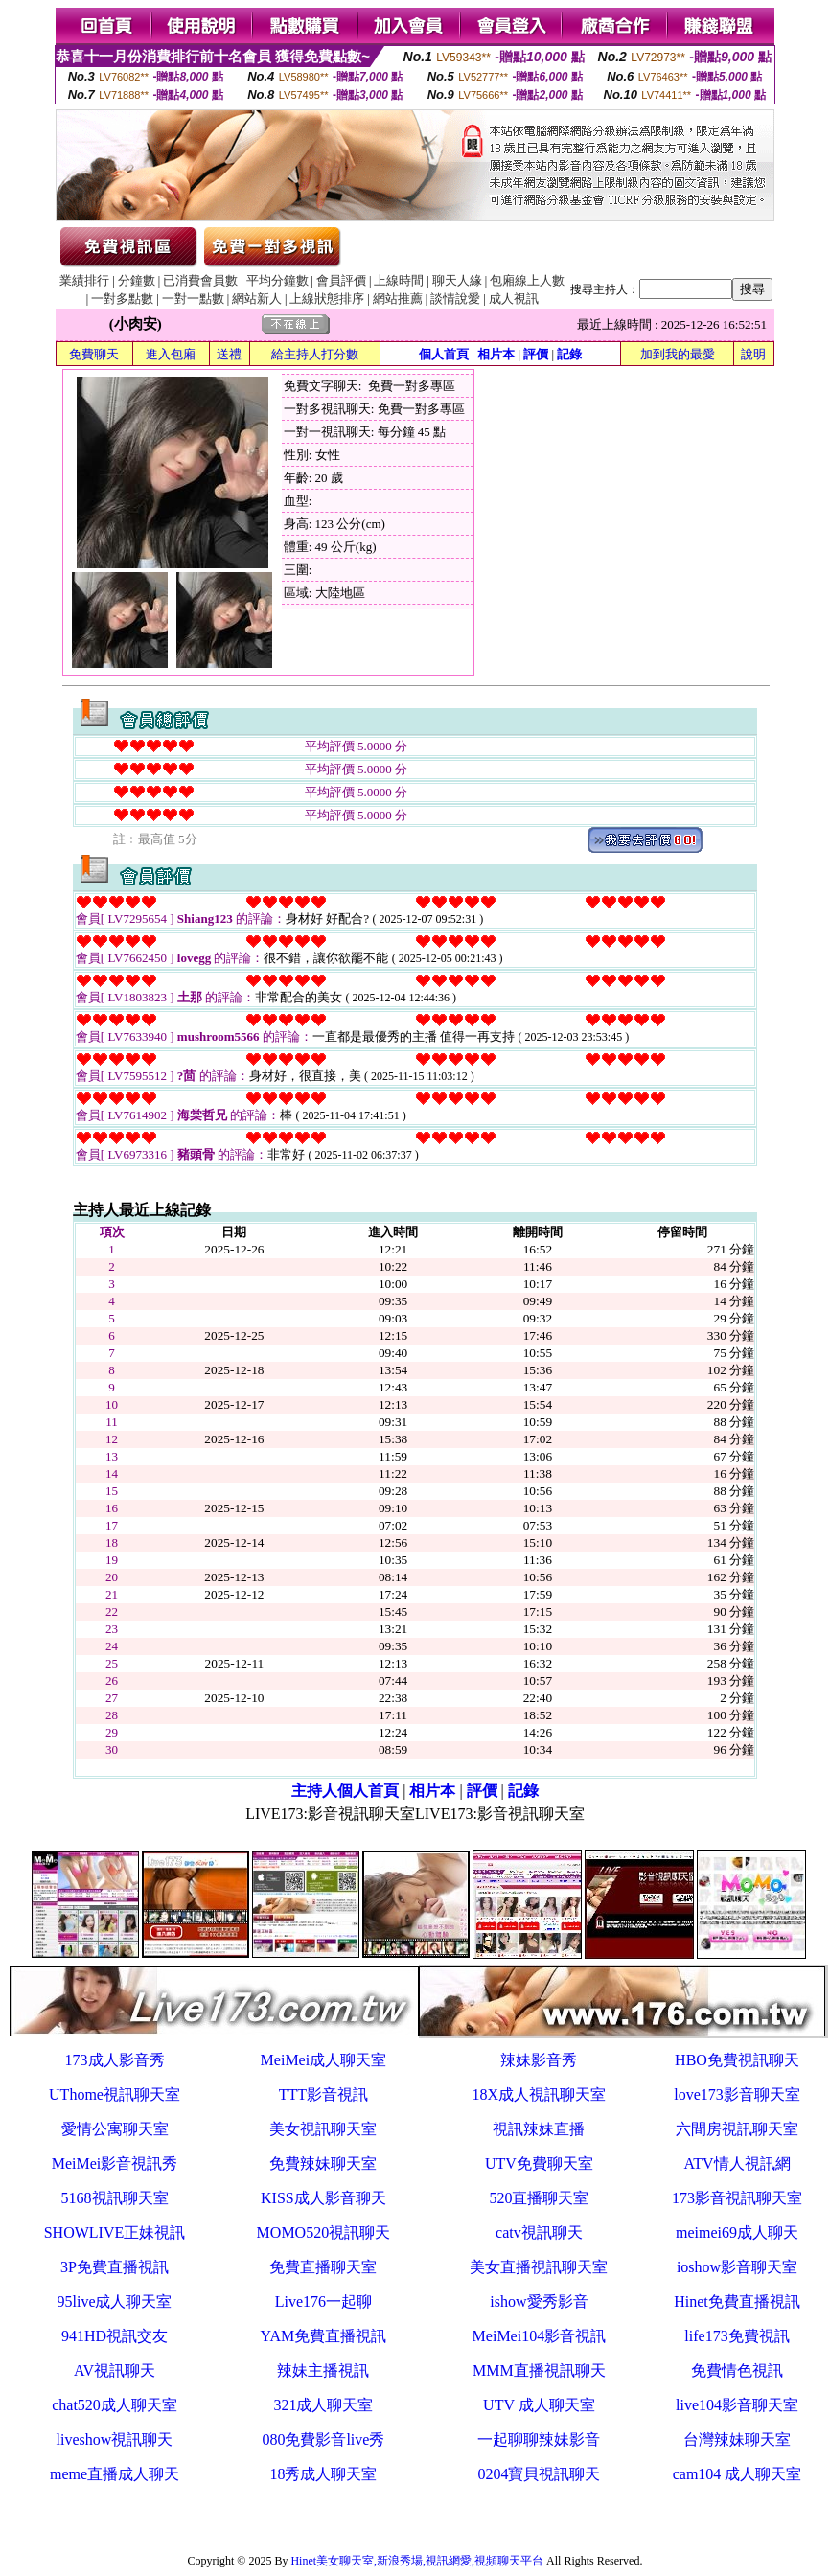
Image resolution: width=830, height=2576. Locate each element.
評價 (535, 354)
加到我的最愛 (677, 354)
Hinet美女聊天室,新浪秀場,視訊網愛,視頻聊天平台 (416, 2560)
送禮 (229, 354)
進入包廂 (171, 354)
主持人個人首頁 (345, 1790)
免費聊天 (94, 354)
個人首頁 (444, 354)
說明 (753, 354)
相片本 (496, 354)
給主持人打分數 (314, 354)
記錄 (569, 354)
